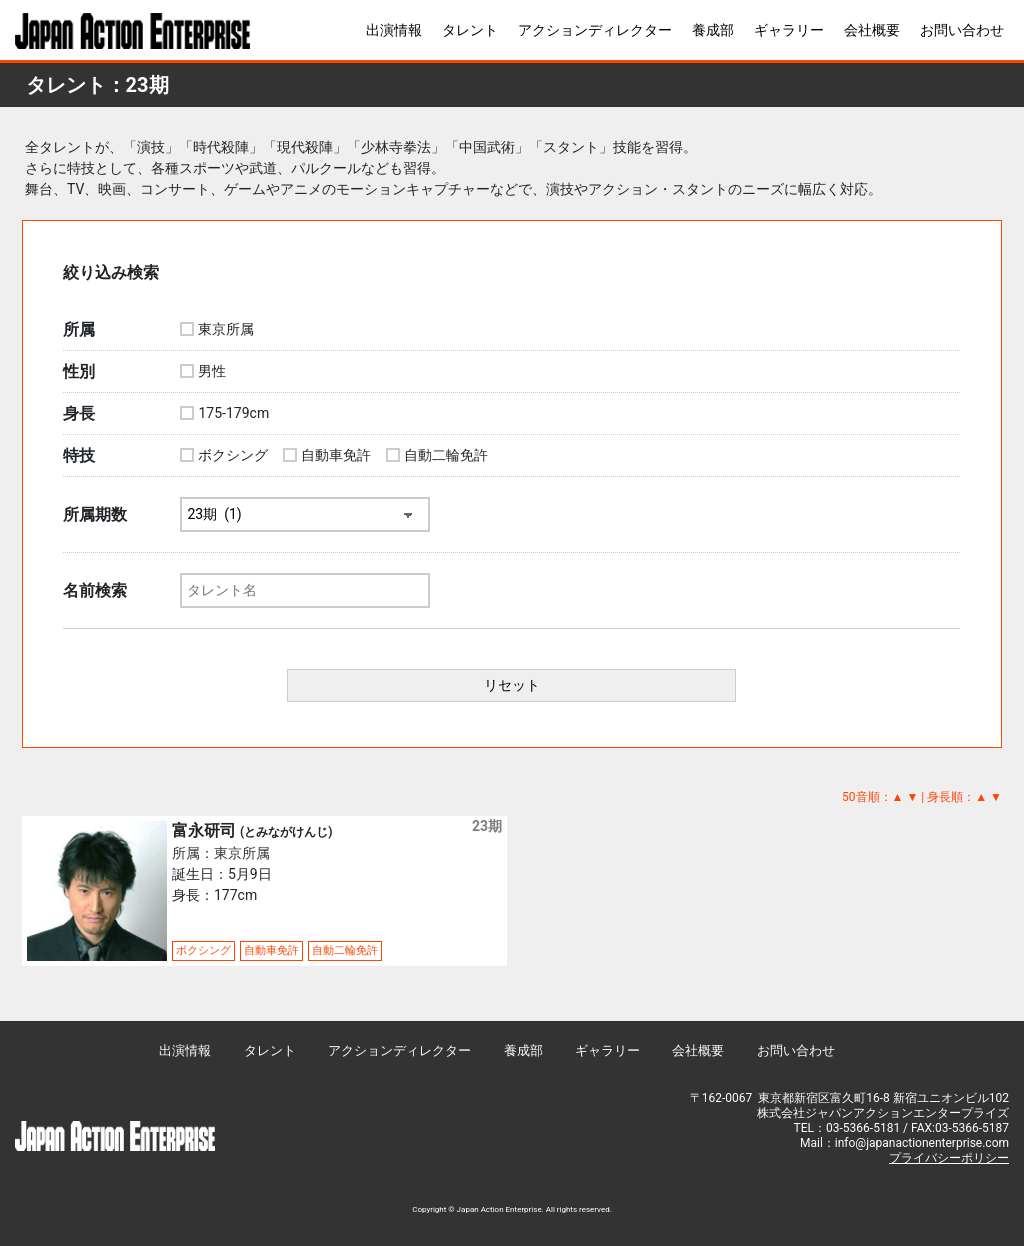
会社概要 (872, 30)
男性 (212, 371)
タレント (470, 30)
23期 (487, 826)
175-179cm (233, 413)
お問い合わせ (962, 30)
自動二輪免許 (446, 455)
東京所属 (226, 329)
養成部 (713, 30)
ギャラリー (789, 30)
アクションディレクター (595, 30)
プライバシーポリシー (949, 1158)
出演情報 (394, 30)
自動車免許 (336, 455)
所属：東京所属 (221, 853)
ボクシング (233, 455)
